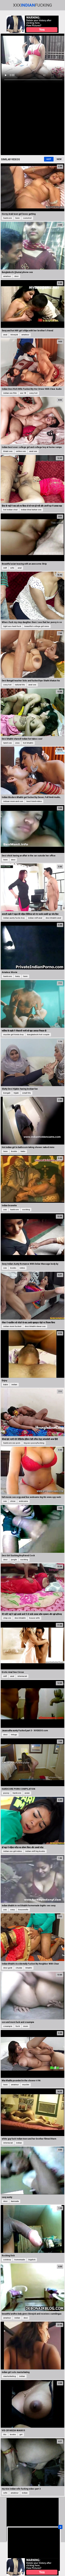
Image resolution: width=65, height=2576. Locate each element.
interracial (22, 1676)
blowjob (14, 335)
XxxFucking (32, 5)
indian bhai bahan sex (31, 510)
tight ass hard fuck (12, 626)
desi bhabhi (20, 1618)
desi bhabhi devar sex (35, 1326)
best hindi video (34, 801)
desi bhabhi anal (53, 918)
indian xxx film (10, 393)
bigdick (31, 2260)
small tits (26, 1093)
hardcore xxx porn (11, 1443)
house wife (34, 1618)
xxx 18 (23, 393)
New (59, 159)
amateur (7, 276)
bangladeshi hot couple (38, 1034)
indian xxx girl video (12, 1851)
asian (27, 1793)
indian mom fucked (12, 1326)
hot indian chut (10, 510)
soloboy (7, 2260)
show (12, 1501)
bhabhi (28, 1968)
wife (12, 568)
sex (5, 1209)
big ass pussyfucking (34, 1443)
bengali (6, 1093)
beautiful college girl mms (36, 626)
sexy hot (33, 393)
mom (25, 2026)
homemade (19, 2260)
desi (16, 276)
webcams (23, 1501)
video (22, 1268)
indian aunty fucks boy (14, 918)
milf (5, 568)
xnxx (17, 743)
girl (20, 2434)
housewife (23, 1910)
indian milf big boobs (35, 1851)
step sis (7, 1618)
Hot (48, 159)
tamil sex (7, 743)
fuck (18, 2026)
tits (4, 2434)
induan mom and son (13, 801)
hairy (17, 976)
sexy (12, 1910)
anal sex (33, 451)
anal (5, 335)
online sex (21, 451)
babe (23, 1151)
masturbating (9, 2376)
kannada (15, 2201)
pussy (6, 1793)
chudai (19, 1968)
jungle (14, 1559)
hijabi (16, 1093)
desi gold (7, 1968)
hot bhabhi (28, 743)
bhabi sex (7, 451)
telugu (14, 1735)
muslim (25, 2085)
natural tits (20, 685)
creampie (7, 2026)
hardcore (7, 218)
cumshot (27, 218)
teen (17, 218)
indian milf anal (35, 918)
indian (14, 1384)
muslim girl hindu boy (13, 1034)
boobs (14, 1151)
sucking (26, 1209)
